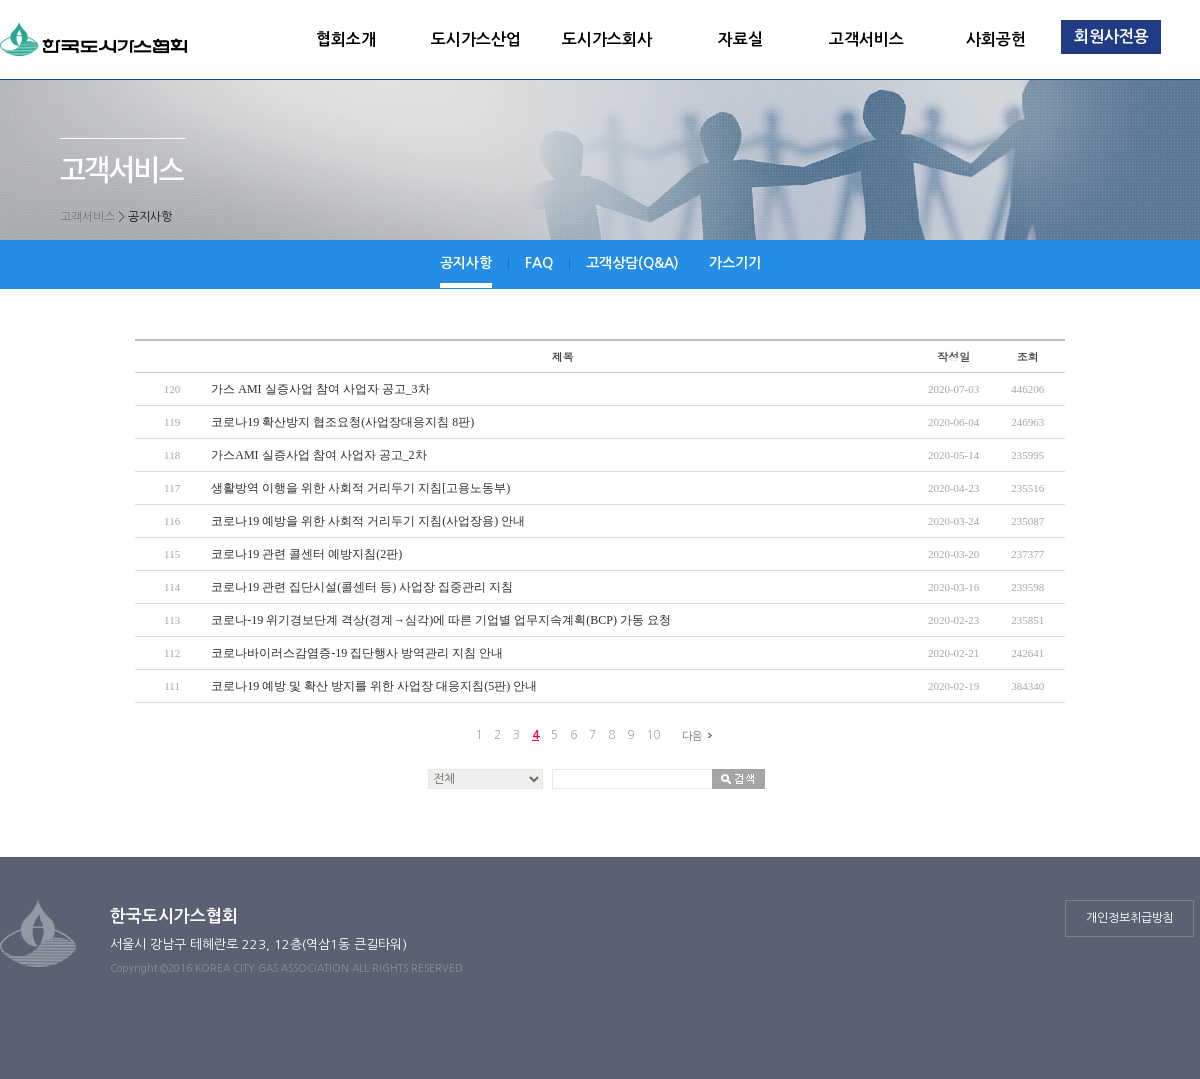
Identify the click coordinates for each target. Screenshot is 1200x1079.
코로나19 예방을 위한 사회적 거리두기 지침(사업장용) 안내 (368, 521)
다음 (700, 736)
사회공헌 (996, 39)
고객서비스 (866, 39)
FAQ (539, 263)
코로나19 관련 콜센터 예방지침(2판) (306, 554)
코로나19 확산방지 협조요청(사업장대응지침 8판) (342, 422)
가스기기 (735, 263)
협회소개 (346, 39)
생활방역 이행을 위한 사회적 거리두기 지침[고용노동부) (360, 488)
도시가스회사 (607, 39)
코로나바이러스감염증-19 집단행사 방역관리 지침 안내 (357, 653)
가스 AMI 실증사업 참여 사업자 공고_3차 (320, 389)
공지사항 (466, 263)
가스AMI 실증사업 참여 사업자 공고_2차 (318, 455)
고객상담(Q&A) (632, 263)
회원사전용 (1111, 36)
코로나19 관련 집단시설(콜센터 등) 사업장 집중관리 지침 (362, 587)
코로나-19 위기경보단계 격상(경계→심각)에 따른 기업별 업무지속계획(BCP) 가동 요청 (441, 620)
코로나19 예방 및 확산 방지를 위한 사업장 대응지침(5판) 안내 (374, 686)
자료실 (740, 39)
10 (653, 735)
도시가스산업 (476, 39)
